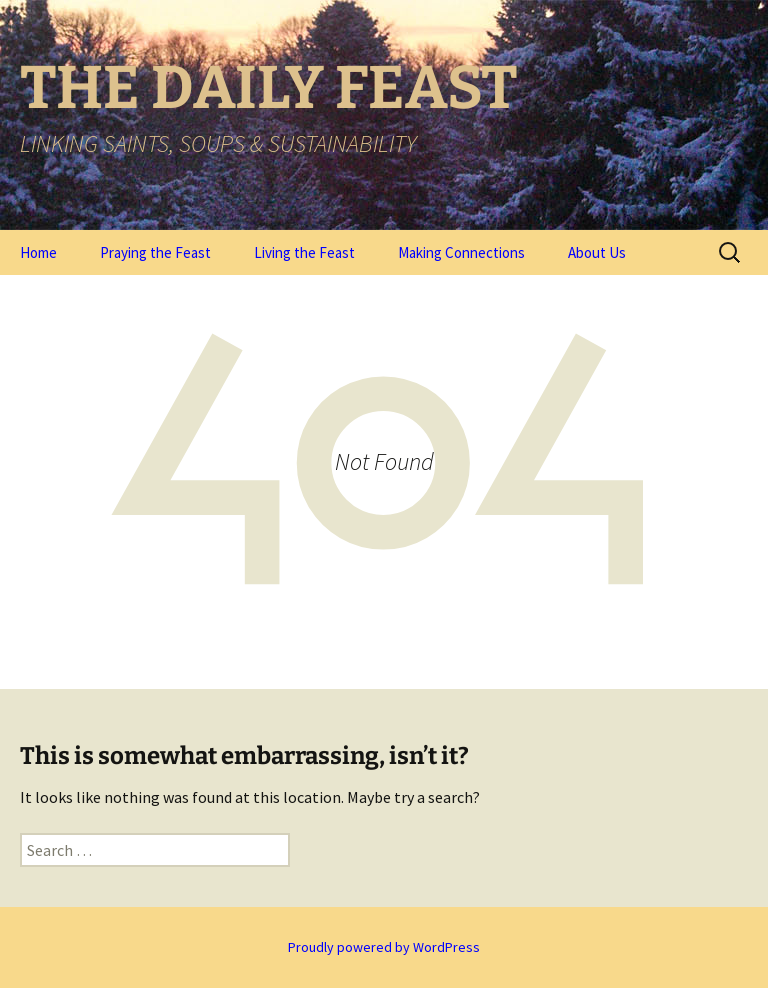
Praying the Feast (155, 252)
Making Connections (461, 252)
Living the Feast (304, 252)
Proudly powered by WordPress (384, 947)
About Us (597, 252)
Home (38, 252)
